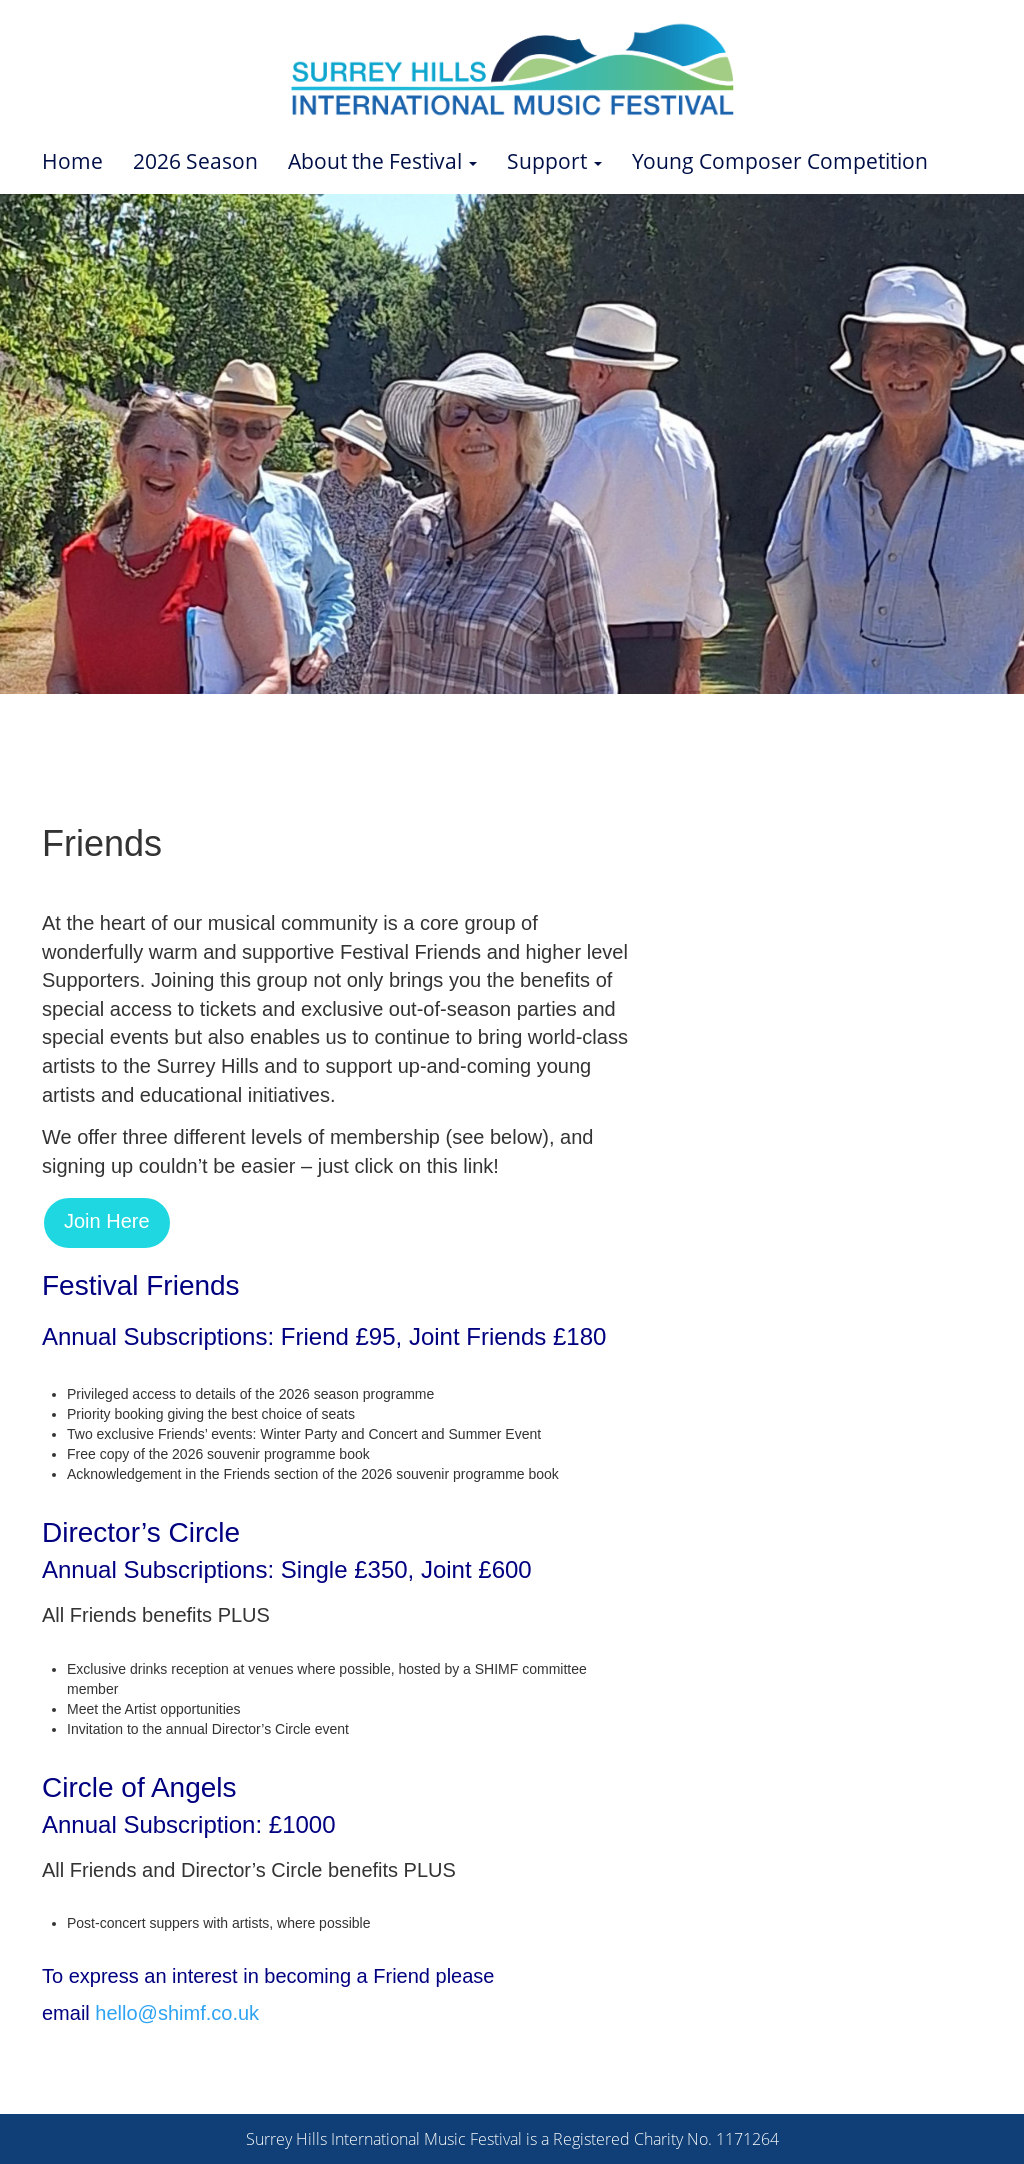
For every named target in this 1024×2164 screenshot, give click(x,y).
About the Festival (382, 161)
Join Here (107, 1221)
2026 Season (195, 161)
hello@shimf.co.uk (177, 2013)
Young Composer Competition (780, 161)
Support (554, 161)
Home (72, 161)
